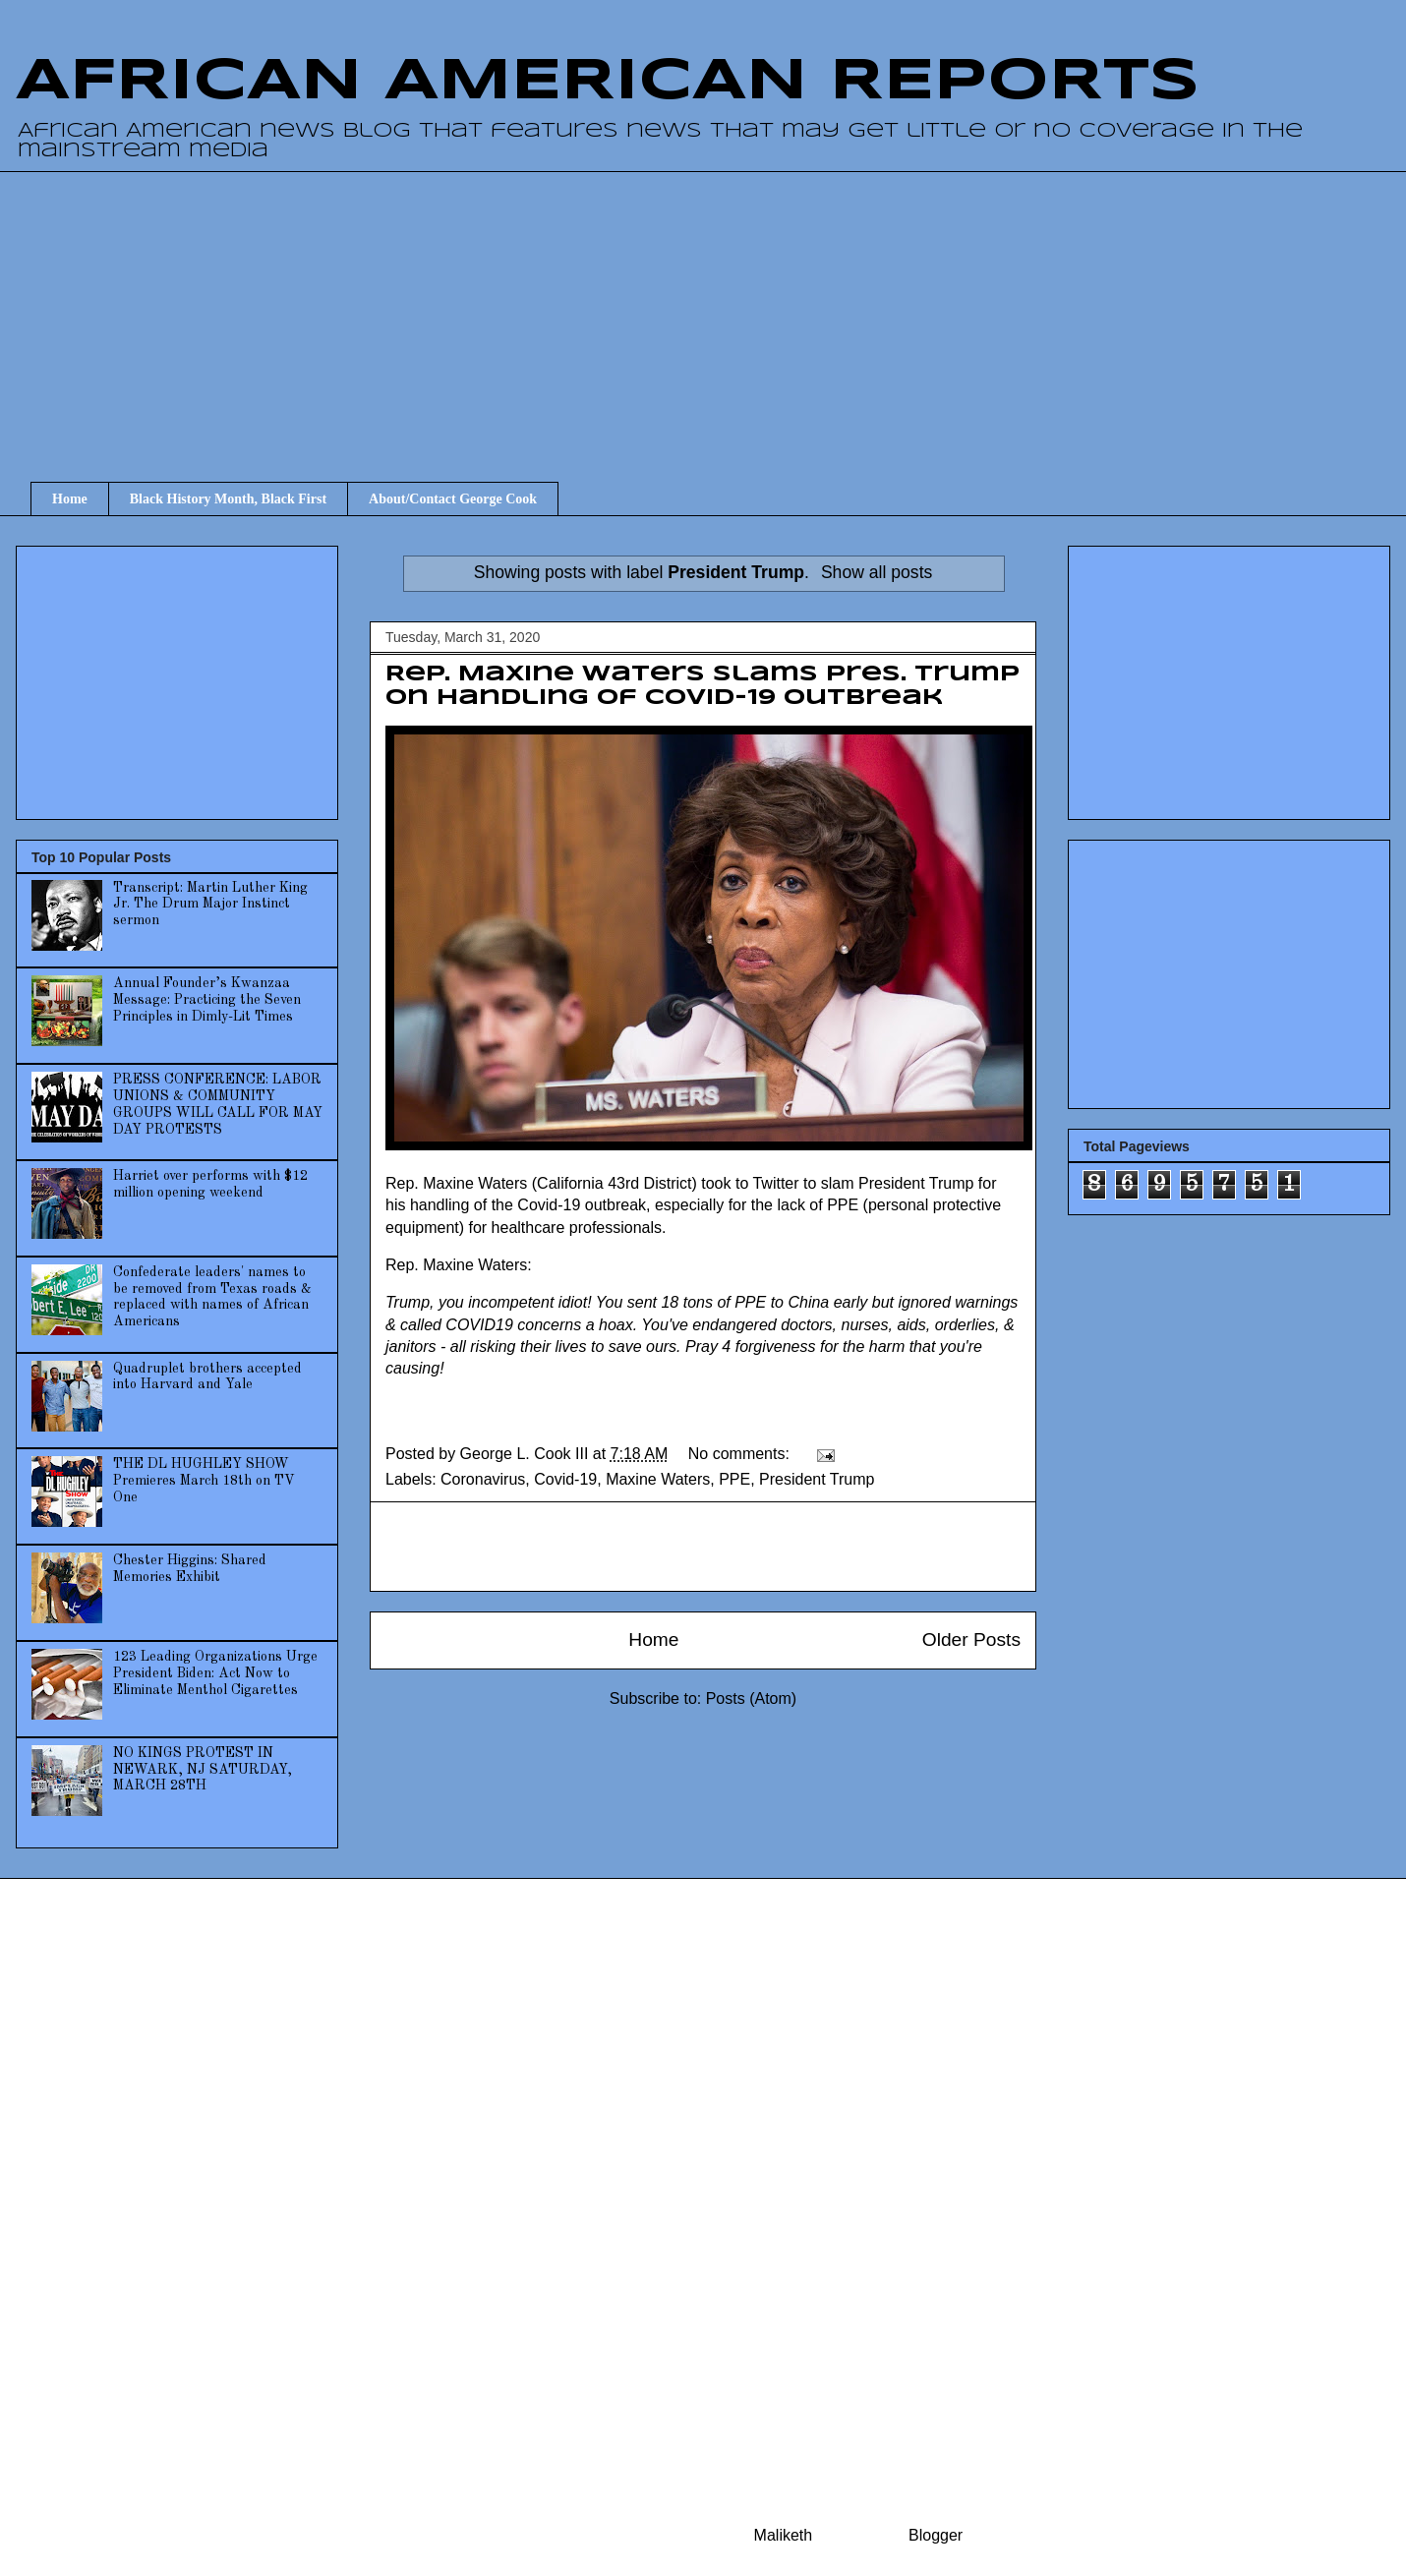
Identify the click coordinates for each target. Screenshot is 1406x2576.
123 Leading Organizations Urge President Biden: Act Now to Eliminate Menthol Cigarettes (215, 1673)
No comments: (741, 1453)
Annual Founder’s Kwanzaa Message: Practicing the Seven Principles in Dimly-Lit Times (207, 1000)
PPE (734, 1479)
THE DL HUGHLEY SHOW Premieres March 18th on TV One (204, 1480)
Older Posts (971, 1639)
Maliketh (783, 2535)
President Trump (816, 1479)
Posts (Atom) (751, 1698)
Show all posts (876, 572)
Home (70, 499)
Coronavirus (482, 1479)
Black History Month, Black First (228, 499)
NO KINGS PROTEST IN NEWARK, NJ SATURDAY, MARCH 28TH (202, 1769)
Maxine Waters (658, 1479)
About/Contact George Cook (453, 499)
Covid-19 (565, 1479)
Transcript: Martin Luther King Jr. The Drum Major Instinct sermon (210, 904)
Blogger (935, 2535)
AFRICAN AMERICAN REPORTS (608, 81)
